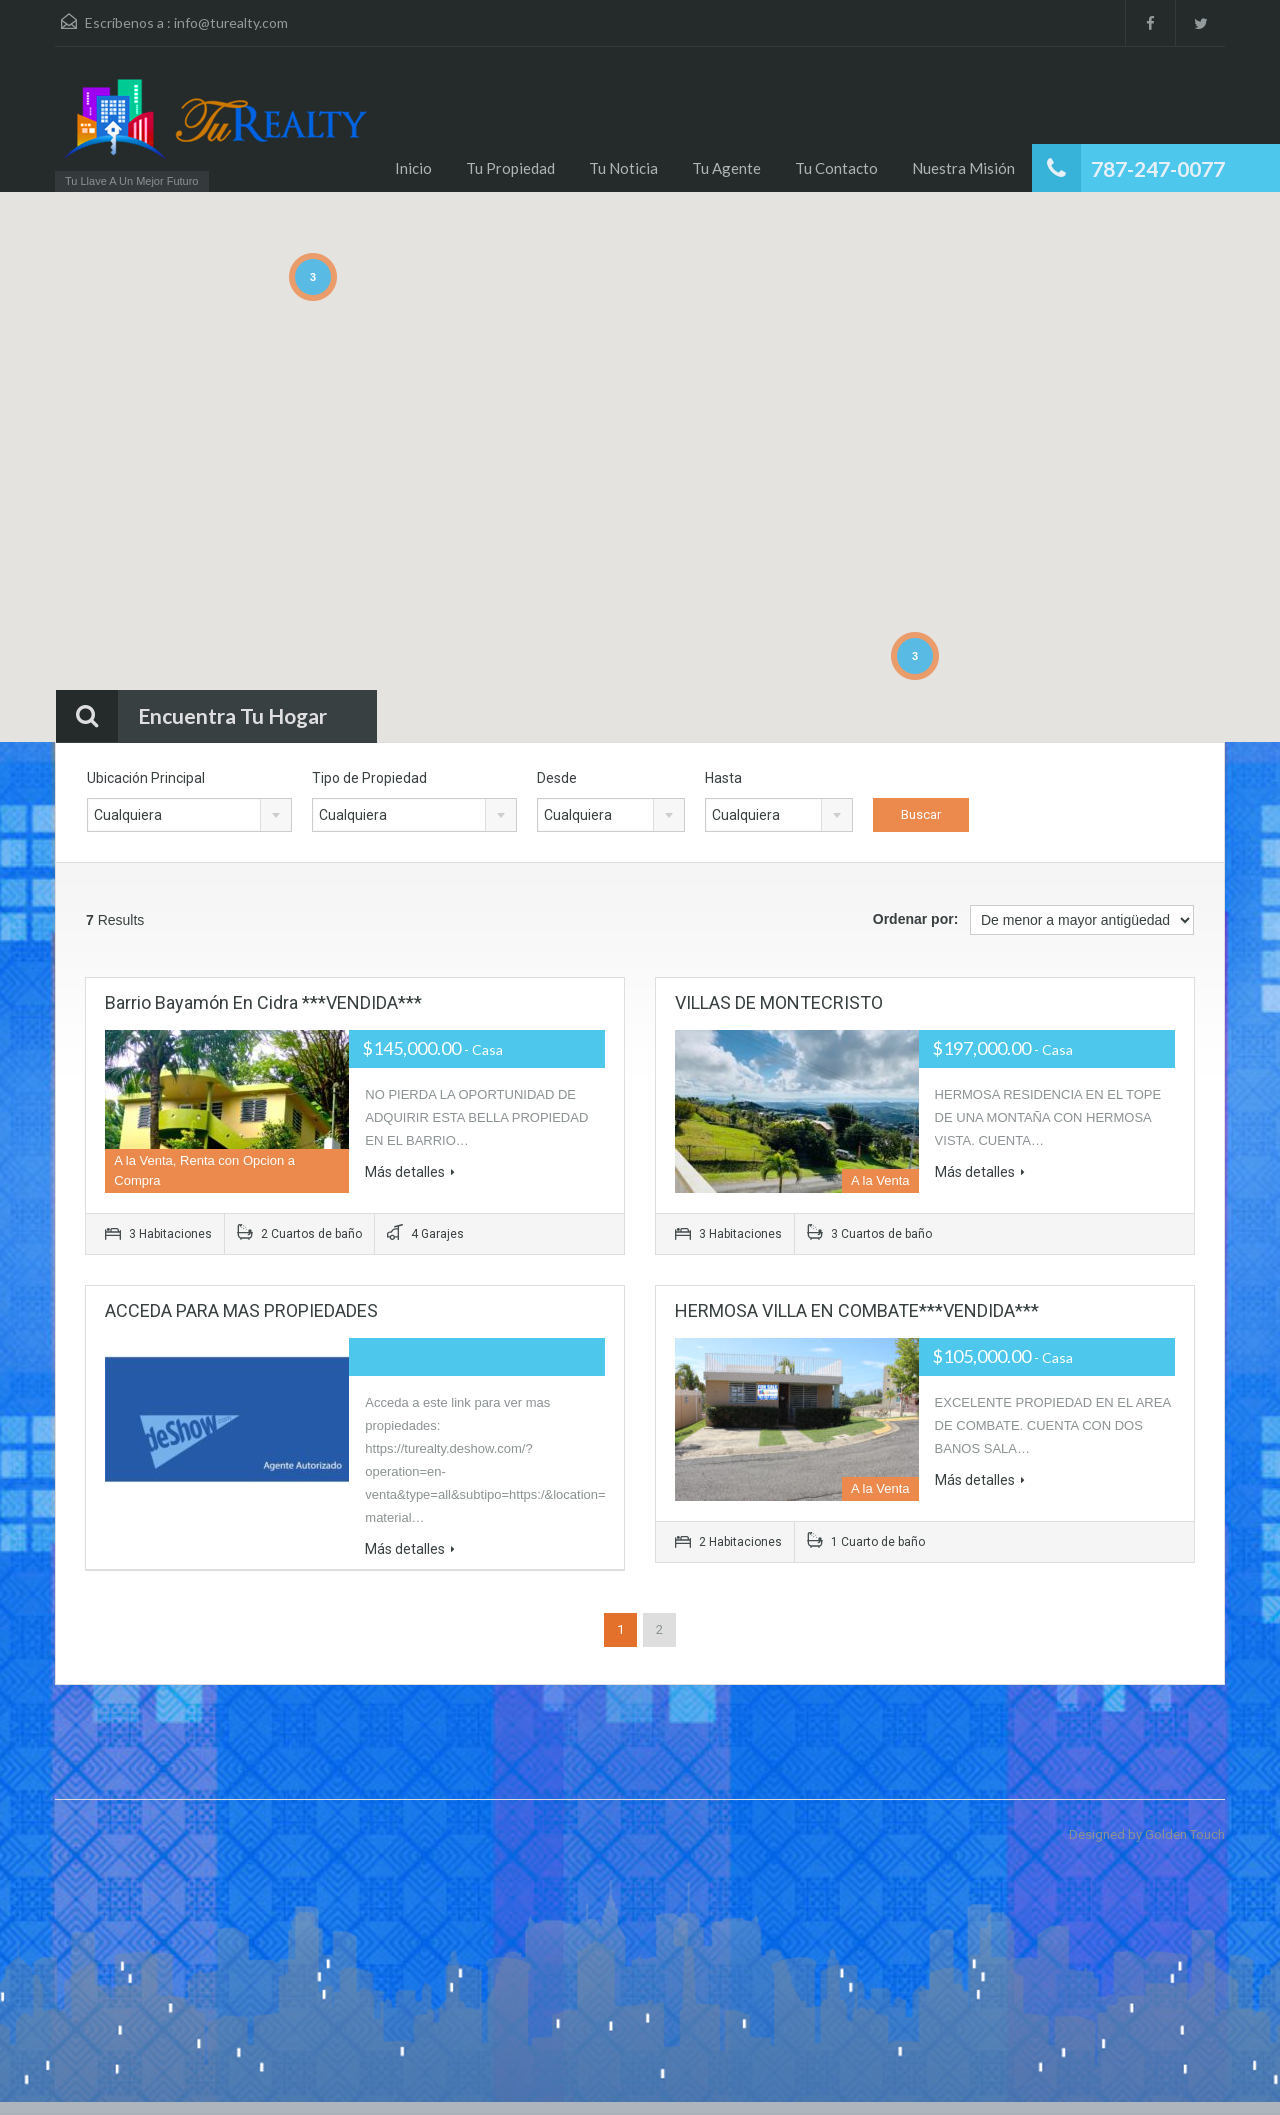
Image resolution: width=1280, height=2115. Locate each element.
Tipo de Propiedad (369, 778)
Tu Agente (726, 168)
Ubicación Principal (146, 778)
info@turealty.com (231, 22)
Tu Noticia (623, 168)
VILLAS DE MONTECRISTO (779, 1002)
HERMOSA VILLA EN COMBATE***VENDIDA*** (857, 1310)
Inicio (413, 168)
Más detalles (410, 1172)
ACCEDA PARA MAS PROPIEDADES (241, 1310)
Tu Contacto (836, 168)
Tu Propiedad (510, 168)
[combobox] (189, 815)
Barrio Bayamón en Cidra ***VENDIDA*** (263, 1002)
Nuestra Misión (963, 168)
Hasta (723, 778)
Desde (557, 778)
